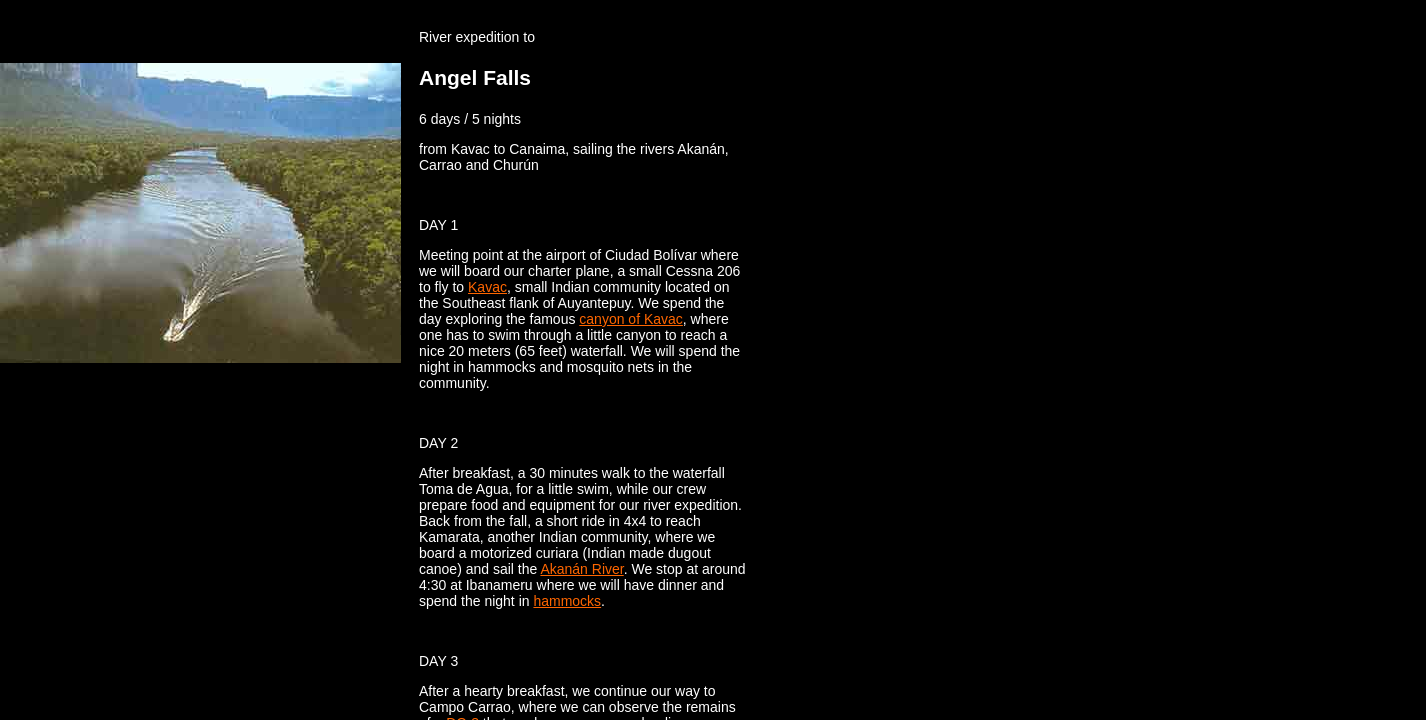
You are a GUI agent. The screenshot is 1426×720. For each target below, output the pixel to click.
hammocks (567, 601)
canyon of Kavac (631, 319)
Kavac (487, 287)
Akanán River (581, 569)
